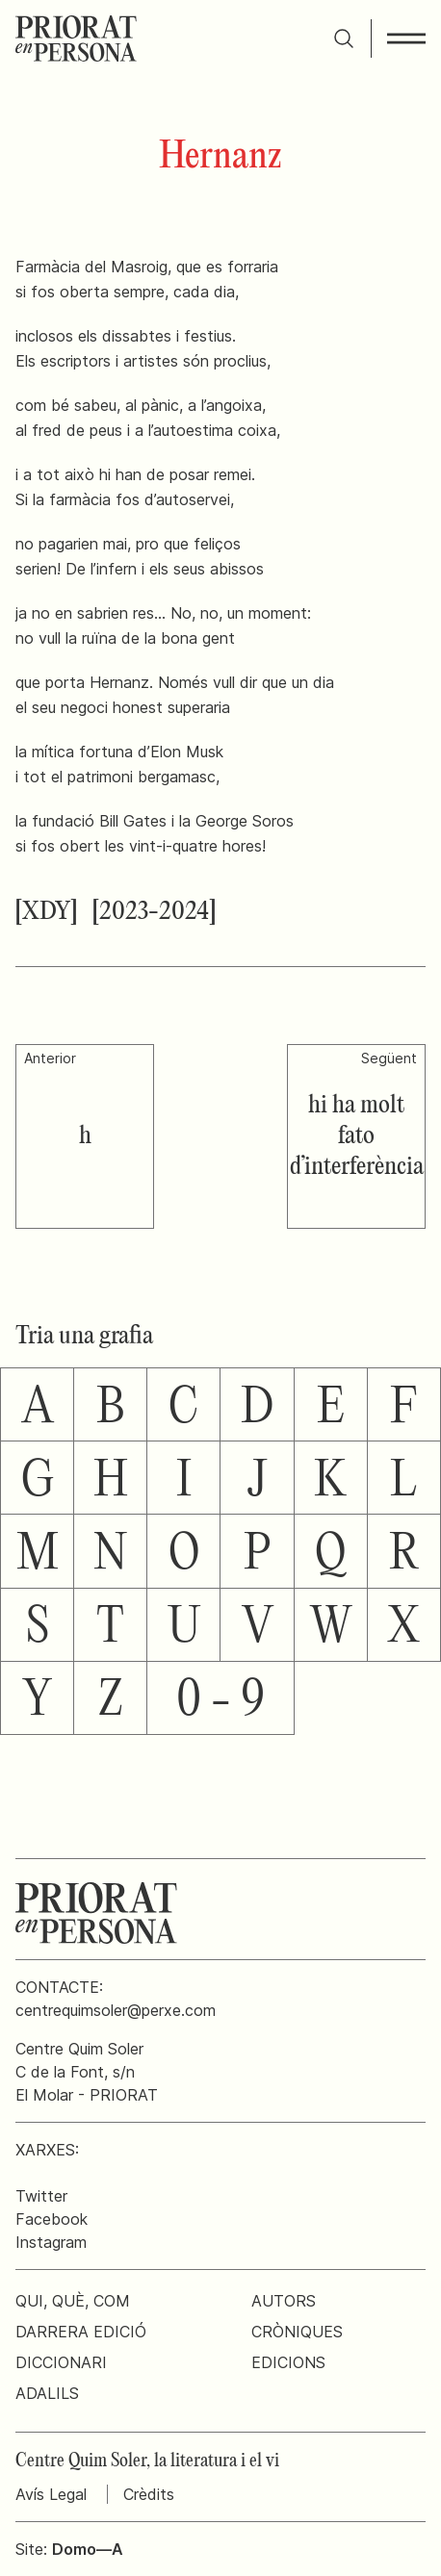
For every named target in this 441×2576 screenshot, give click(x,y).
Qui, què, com (72, 2300)
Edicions (288, 2362)
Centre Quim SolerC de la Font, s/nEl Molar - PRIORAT (86, 2071)
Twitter (41, 2196)
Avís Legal (51, 2494)
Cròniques (297, 2331)
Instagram (51, 2242)
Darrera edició (80, 2331)
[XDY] (46, 912)
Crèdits (148, 2494)
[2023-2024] (154, 912)
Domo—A (87, 2549)
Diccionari (61, 2362)
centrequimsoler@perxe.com (115, 2010)
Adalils (47, 2393)
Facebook (51, 2219)
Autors (283, 2300)
